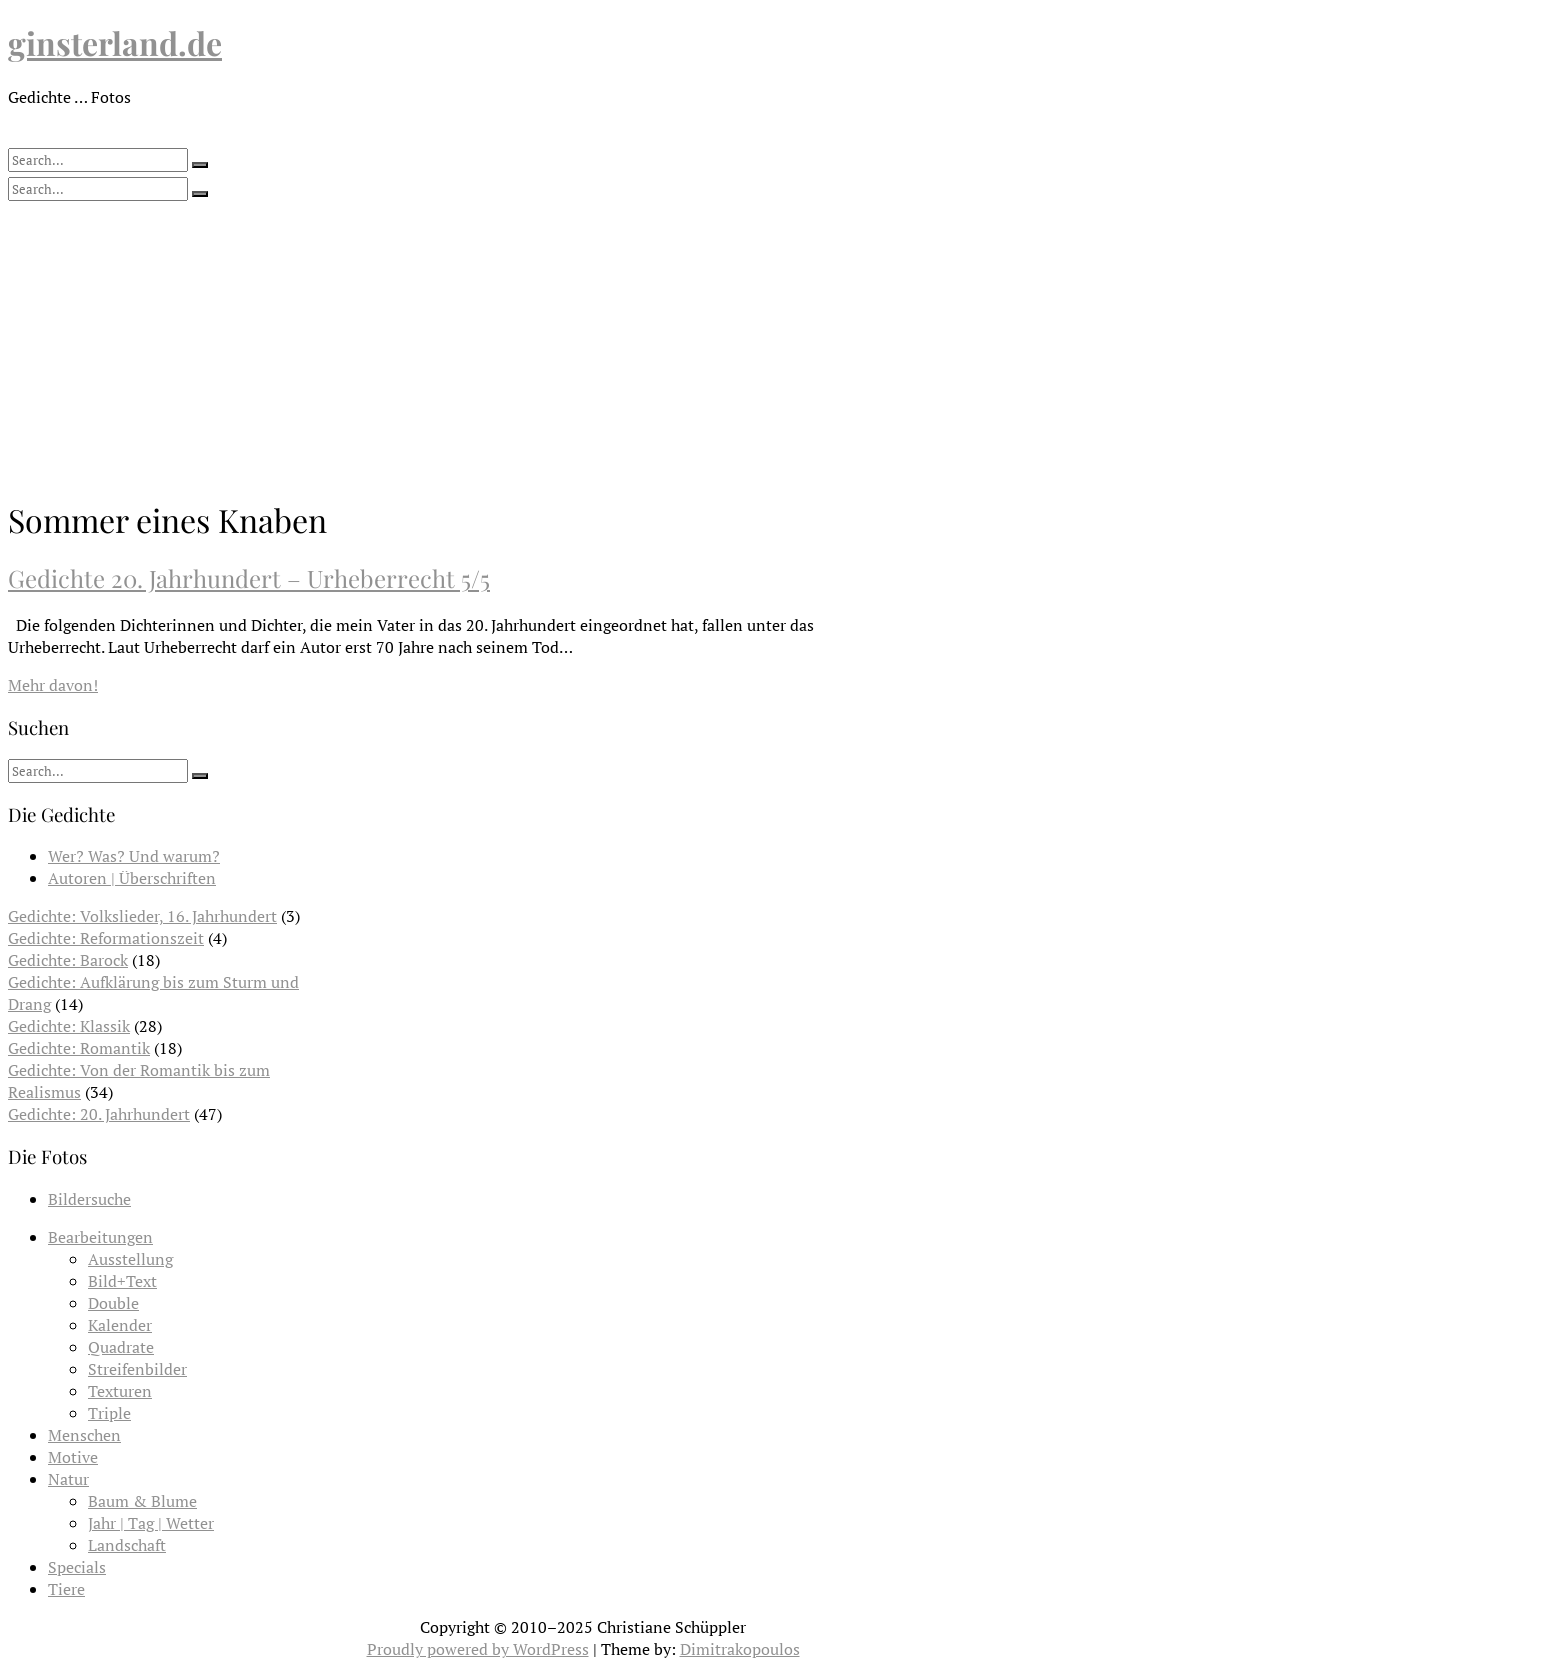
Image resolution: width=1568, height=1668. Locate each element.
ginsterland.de (115, 42)
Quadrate (121, 1347)
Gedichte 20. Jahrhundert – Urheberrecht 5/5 (249, 578)
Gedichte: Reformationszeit (106, 938)
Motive (73, 1457)
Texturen (120, 1391)
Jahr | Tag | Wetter (151, 1523)
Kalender (120, 1325)
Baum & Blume (142, 1501)
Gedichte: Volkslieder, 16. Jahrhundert (142, 916)
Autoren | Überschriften (132, 878)
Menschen (84, 1435)
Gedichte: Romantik (79, 1048)
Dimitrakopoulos (740, 1649)
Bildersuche (89, 1199)
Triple (109, 1413)
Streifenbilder (137, 1369)
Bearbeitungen (100, 1237)
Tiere (66, 1589)
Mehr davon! (53, 685)
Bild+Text (122, 1281)
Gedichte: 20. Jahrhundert (99, 1114)
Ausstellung (130, 1259)
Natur (68, 1479)
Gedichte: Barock (68, 960)
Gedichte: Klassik (69, 1026)
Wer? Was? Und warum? (134, 856)
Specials (77, 1567)
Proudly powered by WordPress (478, 1649)
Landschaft (127, 1545)
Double (113, 1303)
